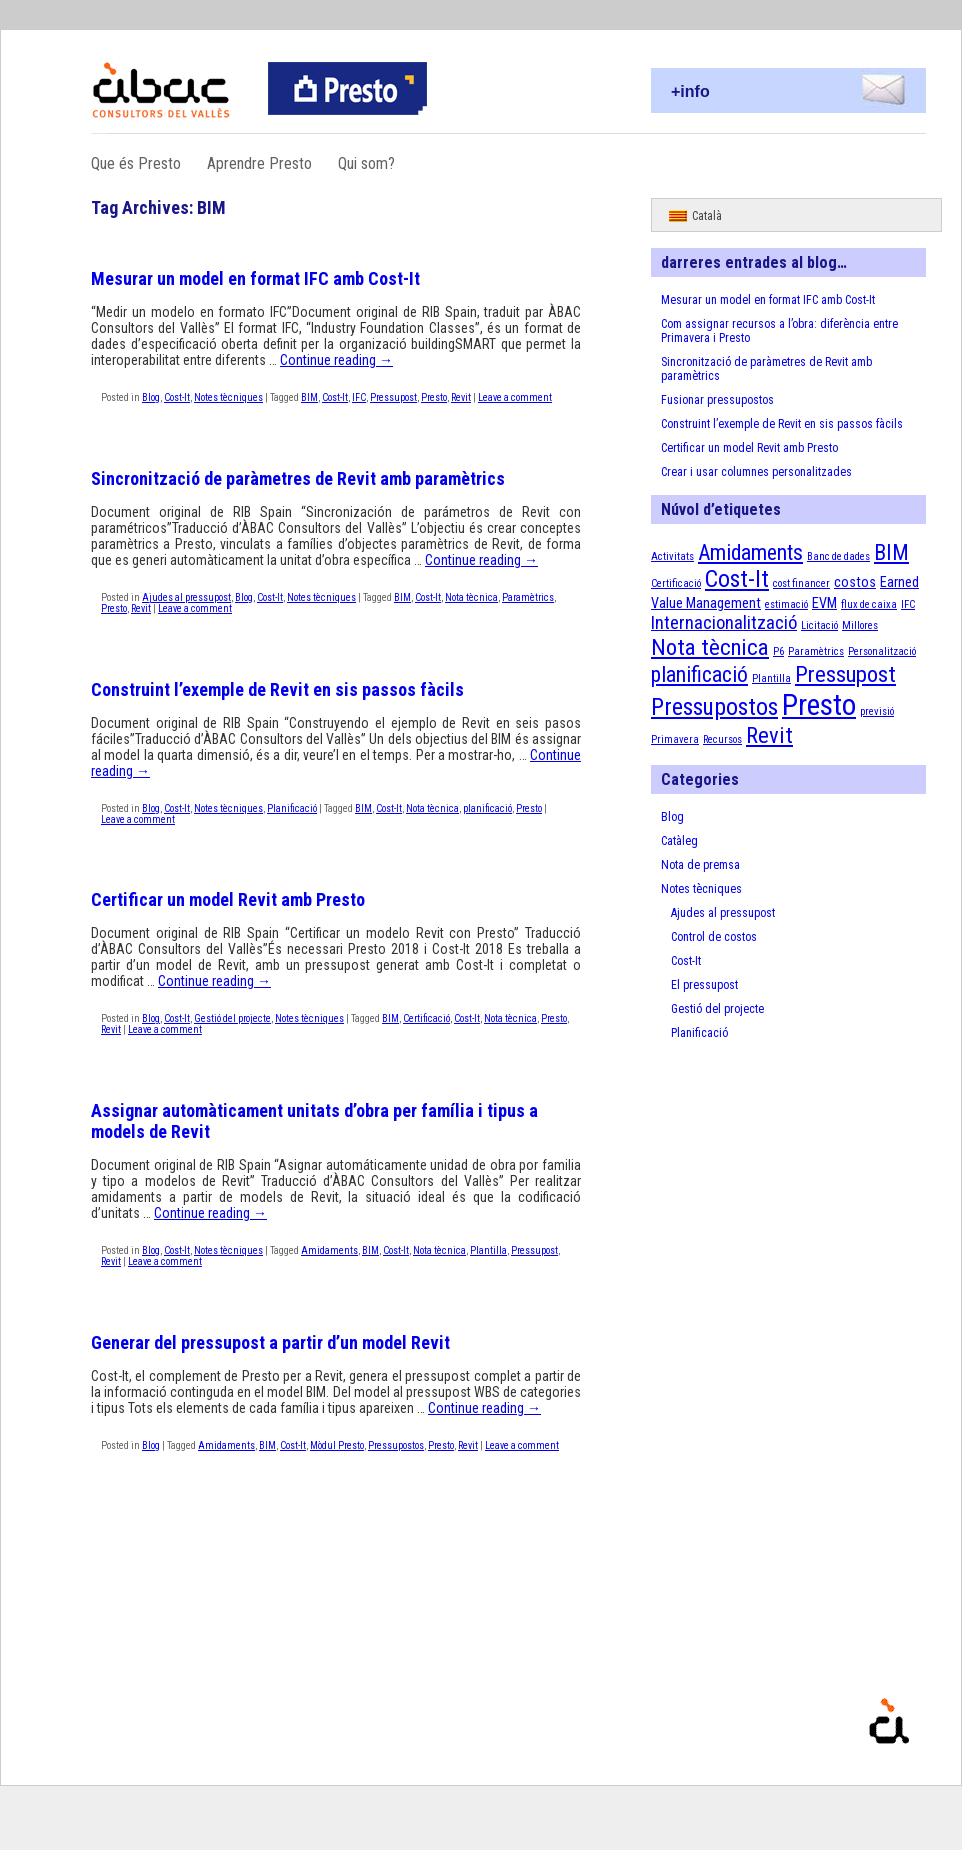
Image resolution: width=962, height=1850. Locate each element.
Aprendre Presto (259, 163)
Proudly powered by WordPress (945, 1750)
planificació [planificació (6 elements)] (699, 674)
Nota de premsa (700, 865)
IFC (359, 397)
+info (690, 91)
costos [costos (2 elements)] (855, 582)
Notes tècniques (228, 397)
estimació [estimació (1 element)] (786, 604)
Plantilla (488, 1250)
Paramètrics (528, 597)
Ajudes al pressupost (186, 597)
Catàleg (679, 841)
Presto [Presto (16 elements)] (819, 705)
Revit (461, 397)
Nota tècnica (471, 597)
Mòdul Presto (337, 1445)
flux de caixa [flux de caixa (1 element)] (869, 604)
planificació (487, 808)
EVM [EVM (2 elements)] (824, 603)
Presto (434, 397)
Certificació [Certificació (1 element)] (676, 583)
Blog (151, 397)
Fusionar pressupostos (717, 400)
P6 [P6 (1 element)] (778, 651)
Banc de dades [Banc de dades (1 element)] (838, 556)
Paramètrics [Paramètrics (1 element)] (816, 651)
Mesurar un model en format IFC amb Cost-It (255, 278)
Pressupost (393, 397)
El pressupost (704, 985)
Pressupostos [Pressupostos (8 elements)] (714, 707)
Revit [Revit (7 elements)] (769, 735)
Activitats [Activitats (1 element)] (672, 556)
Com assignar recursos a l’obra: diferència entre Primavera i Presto (779, 331)
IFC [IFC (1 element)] (908, 604)
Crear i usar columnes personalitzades (756, 472)
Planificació (292, 808)
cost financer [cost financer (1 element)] (801, 583)
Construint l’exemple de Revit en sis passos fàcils (277, 689)
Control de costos (714, 937)
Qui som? (366, 163)
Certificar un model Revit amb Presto (228, 899)
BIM (309, 397)
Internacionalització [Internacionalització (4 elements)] (724, 623)
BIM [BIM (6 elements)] (891, 552)
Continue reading (336, 360)
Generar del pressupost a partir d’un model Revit (270, 1342)
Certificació (426, 1018)
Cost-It (177, 397)
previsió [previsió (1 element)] (877, 711)
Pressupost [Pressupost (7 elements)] (845, 674)
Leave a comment (515, 397)
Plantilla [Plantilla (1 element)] (771, 678)
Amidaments (329, 1250)
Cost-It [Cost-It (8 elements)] (737, 579)
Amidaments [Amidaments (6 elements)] (750, 552)
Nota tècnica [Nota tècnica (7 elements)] (710, 647)
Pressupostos (396, 1445)
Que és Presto (136, 163)
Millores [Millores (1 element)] (860, 625)
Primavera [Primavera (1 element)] (675, 739)
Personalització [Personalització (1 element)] (882, 651)
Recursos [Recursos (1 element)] (722, 739)
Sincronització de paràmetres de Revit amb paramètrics (298, 478)
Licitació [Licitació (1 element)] (819, 625)
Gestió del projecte (232, 1018)
